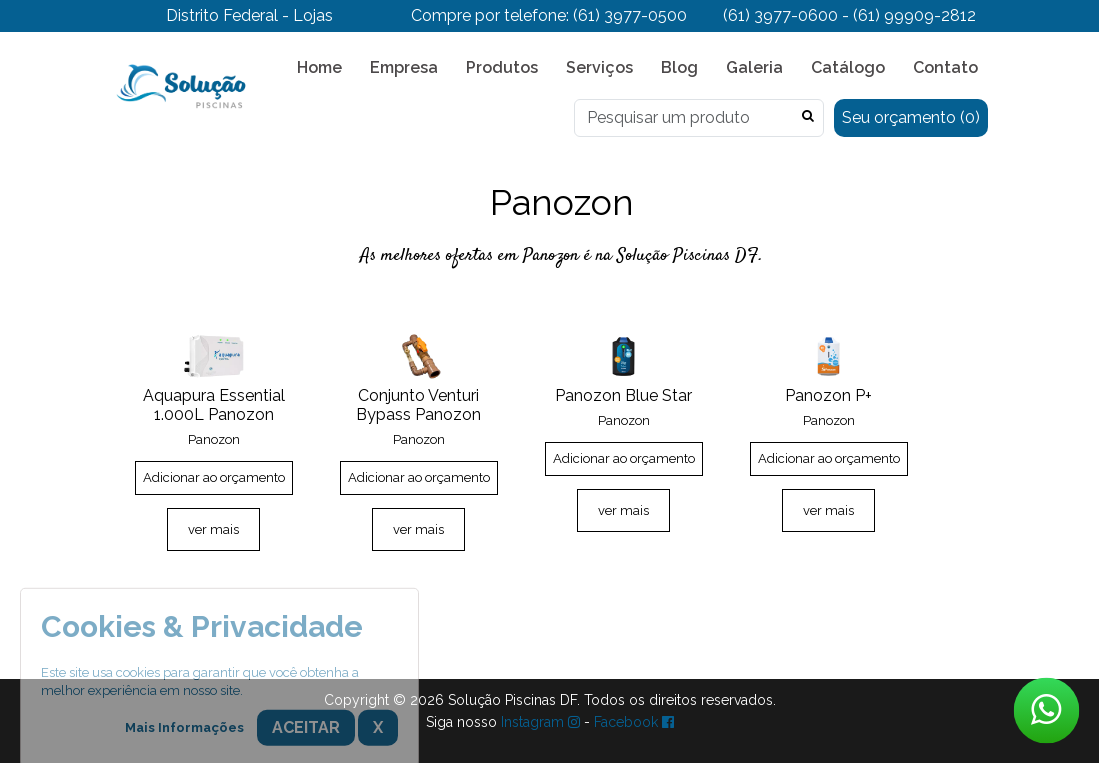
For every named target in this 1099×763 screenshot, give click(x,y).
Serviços (599, 67)
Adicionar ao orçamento (214, 477)
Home (319, 67)
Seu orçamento (911, 117)
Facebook (634, 722)
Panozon (214, 439)
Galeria (754, 67)
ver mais (213, 529)
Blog (679, 67)
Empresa (404, 67)
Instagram (540, 722)
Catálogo (848, 67)
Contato (945, 67)
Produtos (502, 67)
